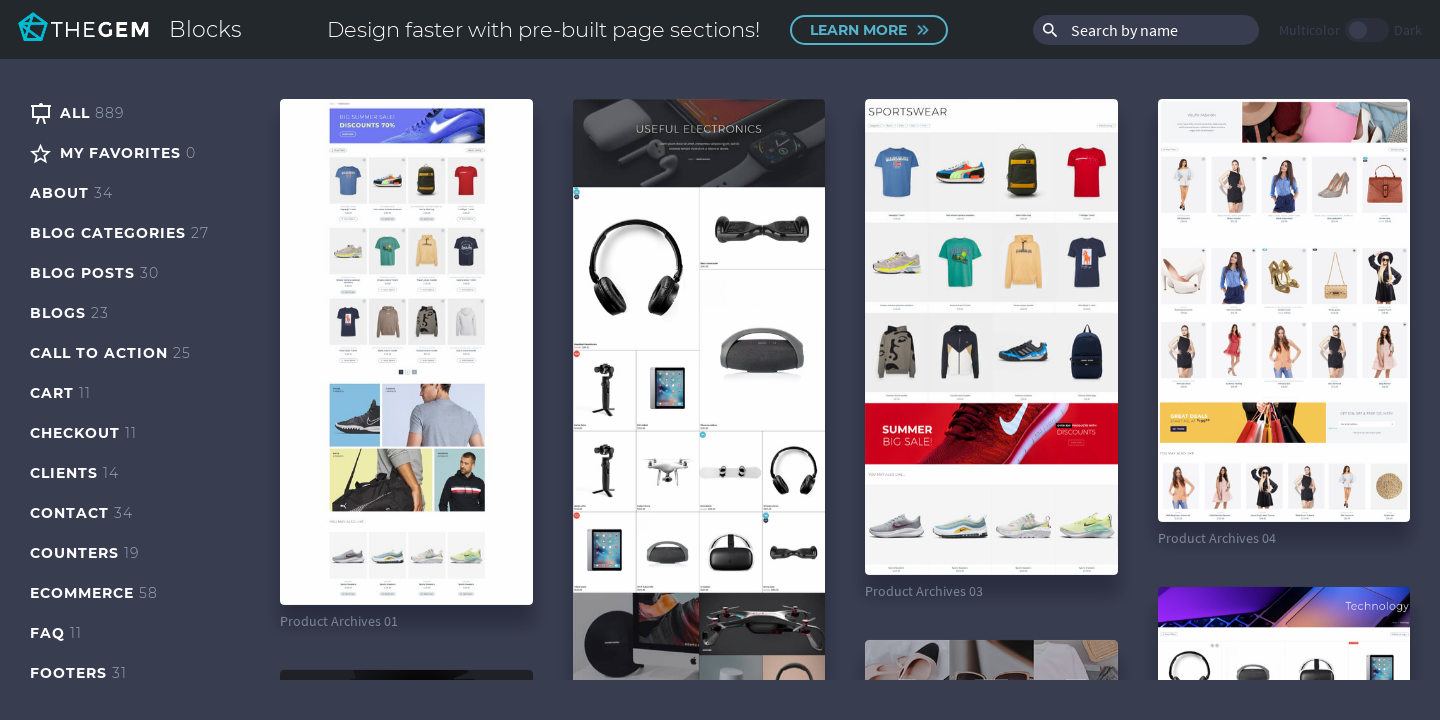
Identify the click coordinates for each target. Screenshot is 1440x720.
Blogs (69, 313)
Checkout (83, 433)
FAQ (56, 633)
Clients (74, 473)
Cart (60, 393)
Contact (81, 513)
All (77, 113)
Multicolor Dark (1350, 30)
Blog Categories (119, 233)
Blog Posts (94, 273)
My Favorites (113, 153)
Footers (78, 673)
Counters (84, 553)
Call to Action (110, 353)
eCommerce (94, 593)
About (71, 193)
